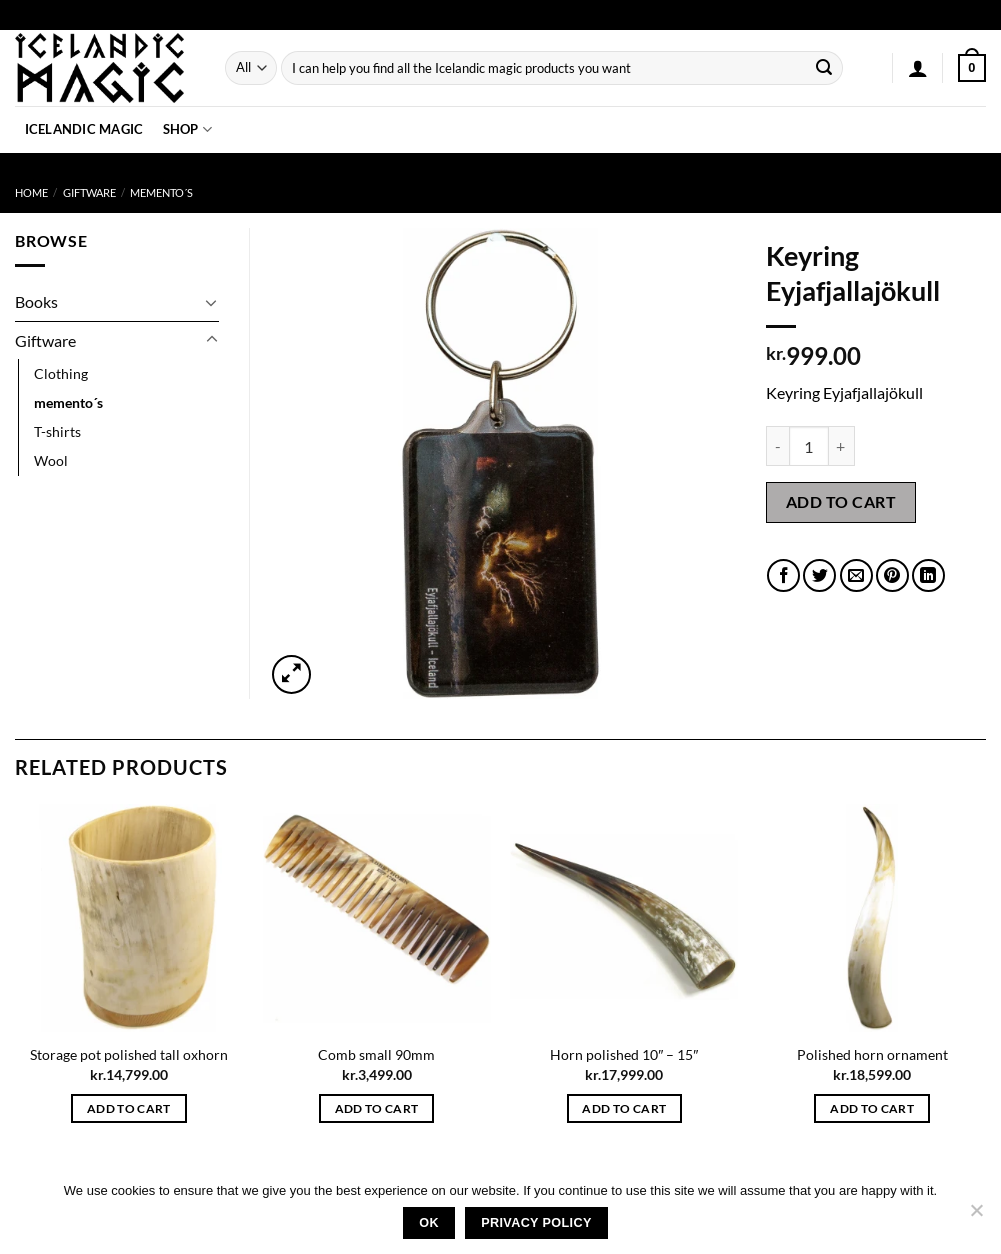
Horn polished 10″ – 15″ (624, 1054)
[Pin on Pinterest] (892, 575)
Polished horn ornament (872, 1054)
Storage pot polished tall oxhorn (129, 1054)
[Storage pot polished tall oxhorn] (129, 918)
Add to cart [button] (129, 1108)
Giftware (89, 192)
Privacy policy (536, 1223)
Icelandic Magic (84, 129)
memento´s (161, 192)
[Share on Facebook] (783, 575)
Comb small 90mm (376, 1054)
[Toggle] (212, 302)
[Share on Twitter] (819, 575)
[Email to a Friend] (856, 575)
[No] (976, 1216)
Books (36, 301)
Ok (429, 1223)
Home (31, 192)
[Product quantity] (809, 446)
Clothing (61, 373)
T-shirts (57, 431)
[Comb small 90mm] (377, 918)
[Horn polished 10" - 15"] (624, 918)
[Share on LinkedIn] (928, 575)
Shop (187, 129)
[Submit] (824, 68)
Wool (51, 460)
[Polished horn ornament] (872, 918)
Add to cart (841, 501)
